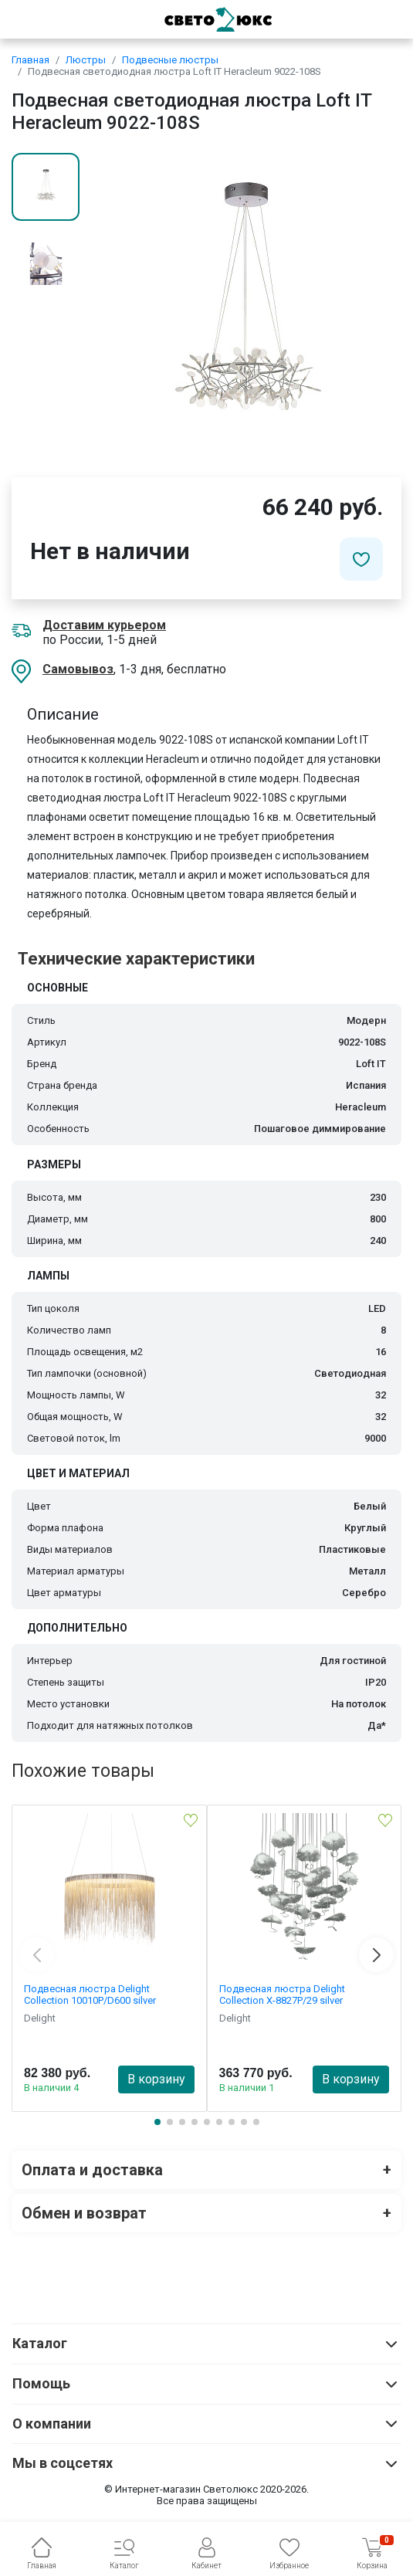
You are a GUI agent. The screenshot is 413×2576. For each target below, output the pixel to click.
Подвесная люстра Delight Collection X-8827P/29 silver (282, 1994)
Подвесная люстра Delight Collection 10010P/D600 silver (90, 1994)
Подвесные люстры (170, 60)
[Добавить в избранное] (361, 559)
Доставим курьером (104, 625)
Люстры (86, 60)
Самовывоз (77, 669)
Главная (30, 60)
